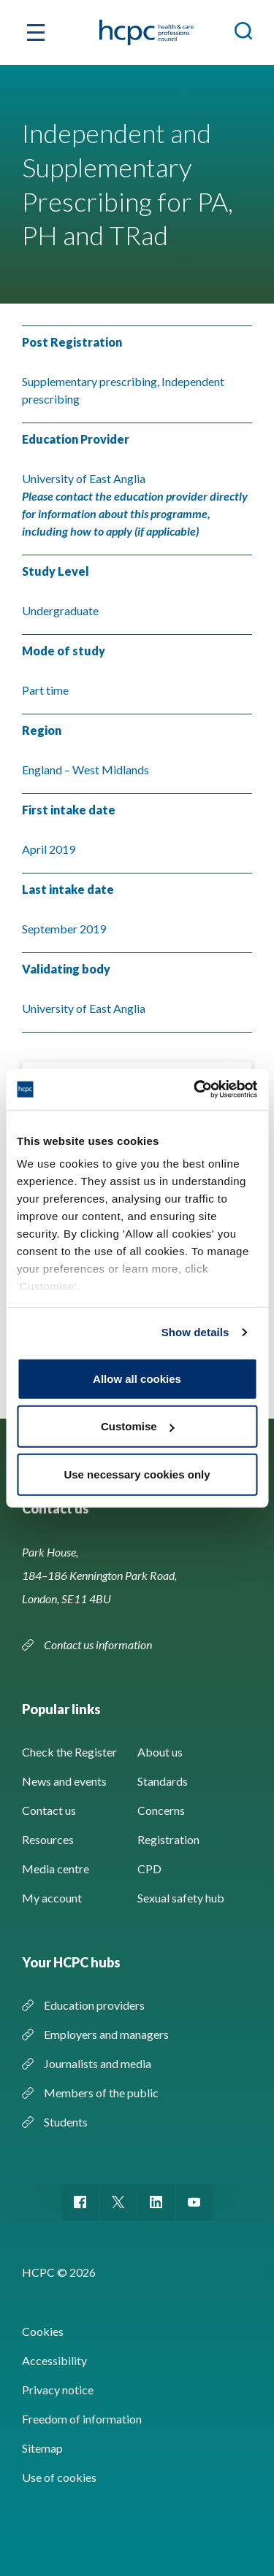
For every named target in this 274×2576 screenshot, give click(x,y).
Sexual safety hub (180, 1898)
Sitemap (42, 2448)
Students (66, 2122)
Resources (48, 1839)
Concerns (161, 1810)
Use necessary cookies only (137, 1474)
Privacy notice (58, 2389)
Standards (162, 1781)
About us (160, 1752)
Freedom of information (82, 2419)
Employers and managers (106, 2034)
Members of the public (101, 2092)
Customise (138, 1426)
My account (52, 1898)
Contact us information (99, 1644)
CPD (149, 1868)
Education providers (94, 2005)
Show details (195, 1332)
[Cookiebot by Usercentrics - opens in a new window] (195, 1089)
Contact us (49, 1810)
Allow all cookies (137, 1378)
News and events (64, 1781)
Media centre (55, 1868)
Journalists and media (97, 2063)
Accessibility (54, 2360)
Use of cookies (59, 2477)
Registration (168, 1839)
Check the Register (69, 1752)
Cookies (43, 2331)
